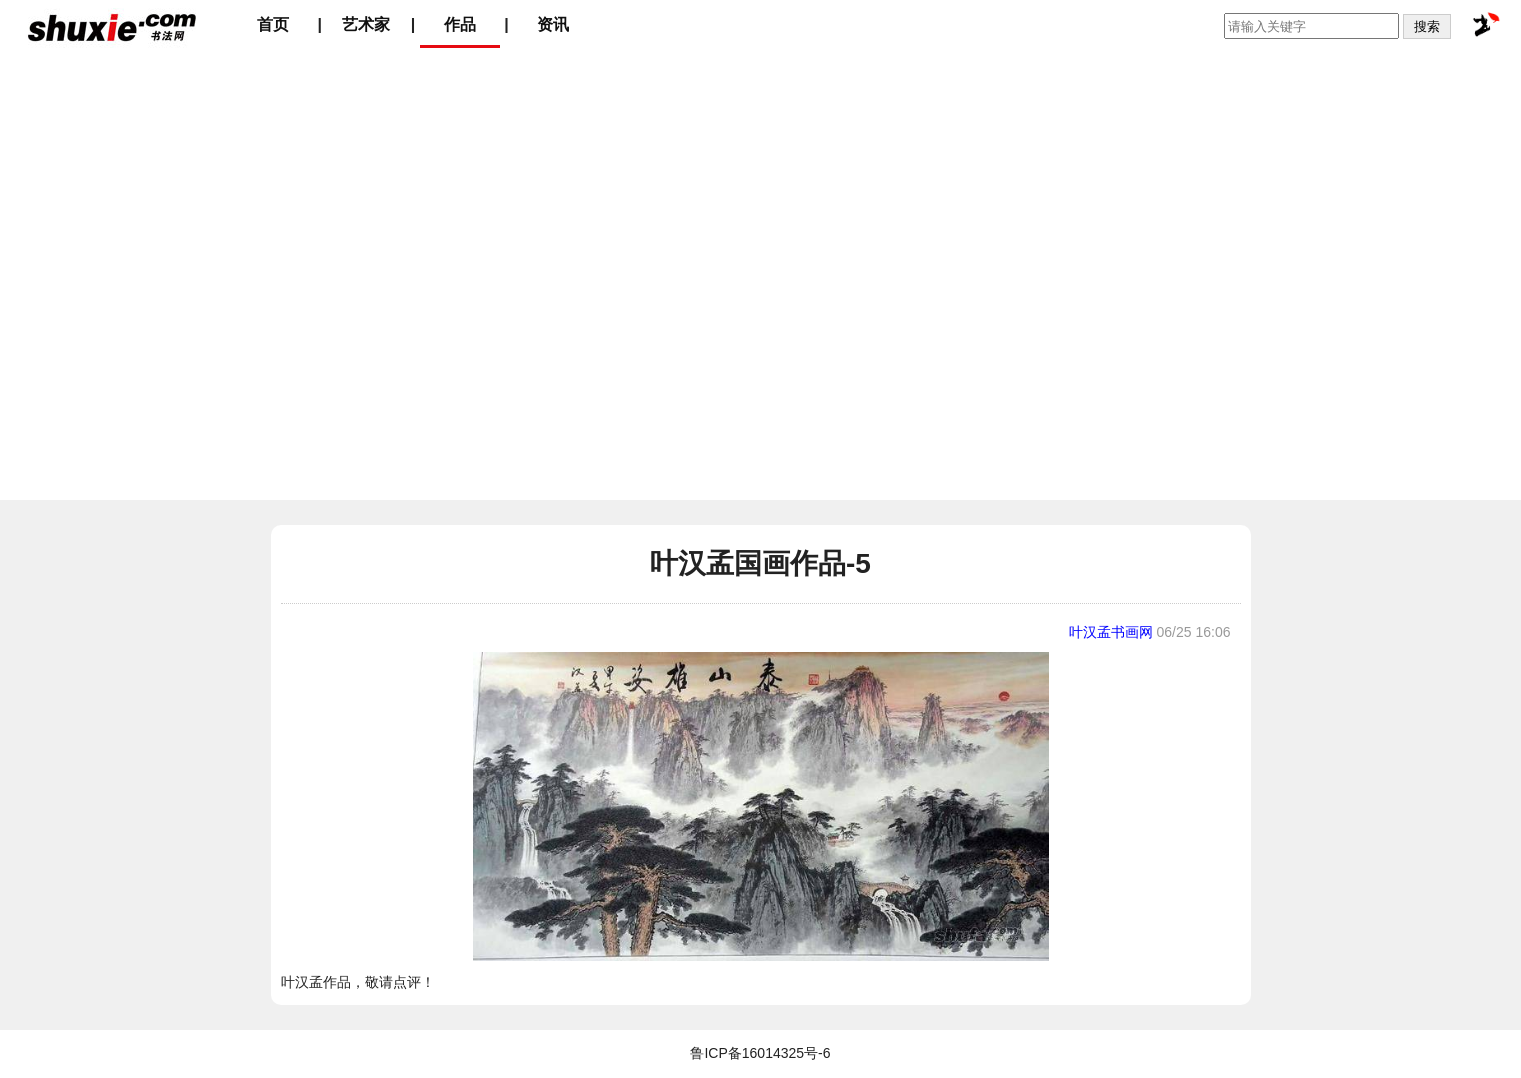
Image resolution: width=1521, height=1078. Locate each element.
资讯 (553, 24)
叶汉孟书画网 (1111, 632)
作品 (460, 24)
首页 (273, 24)
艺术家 (366, 24)
